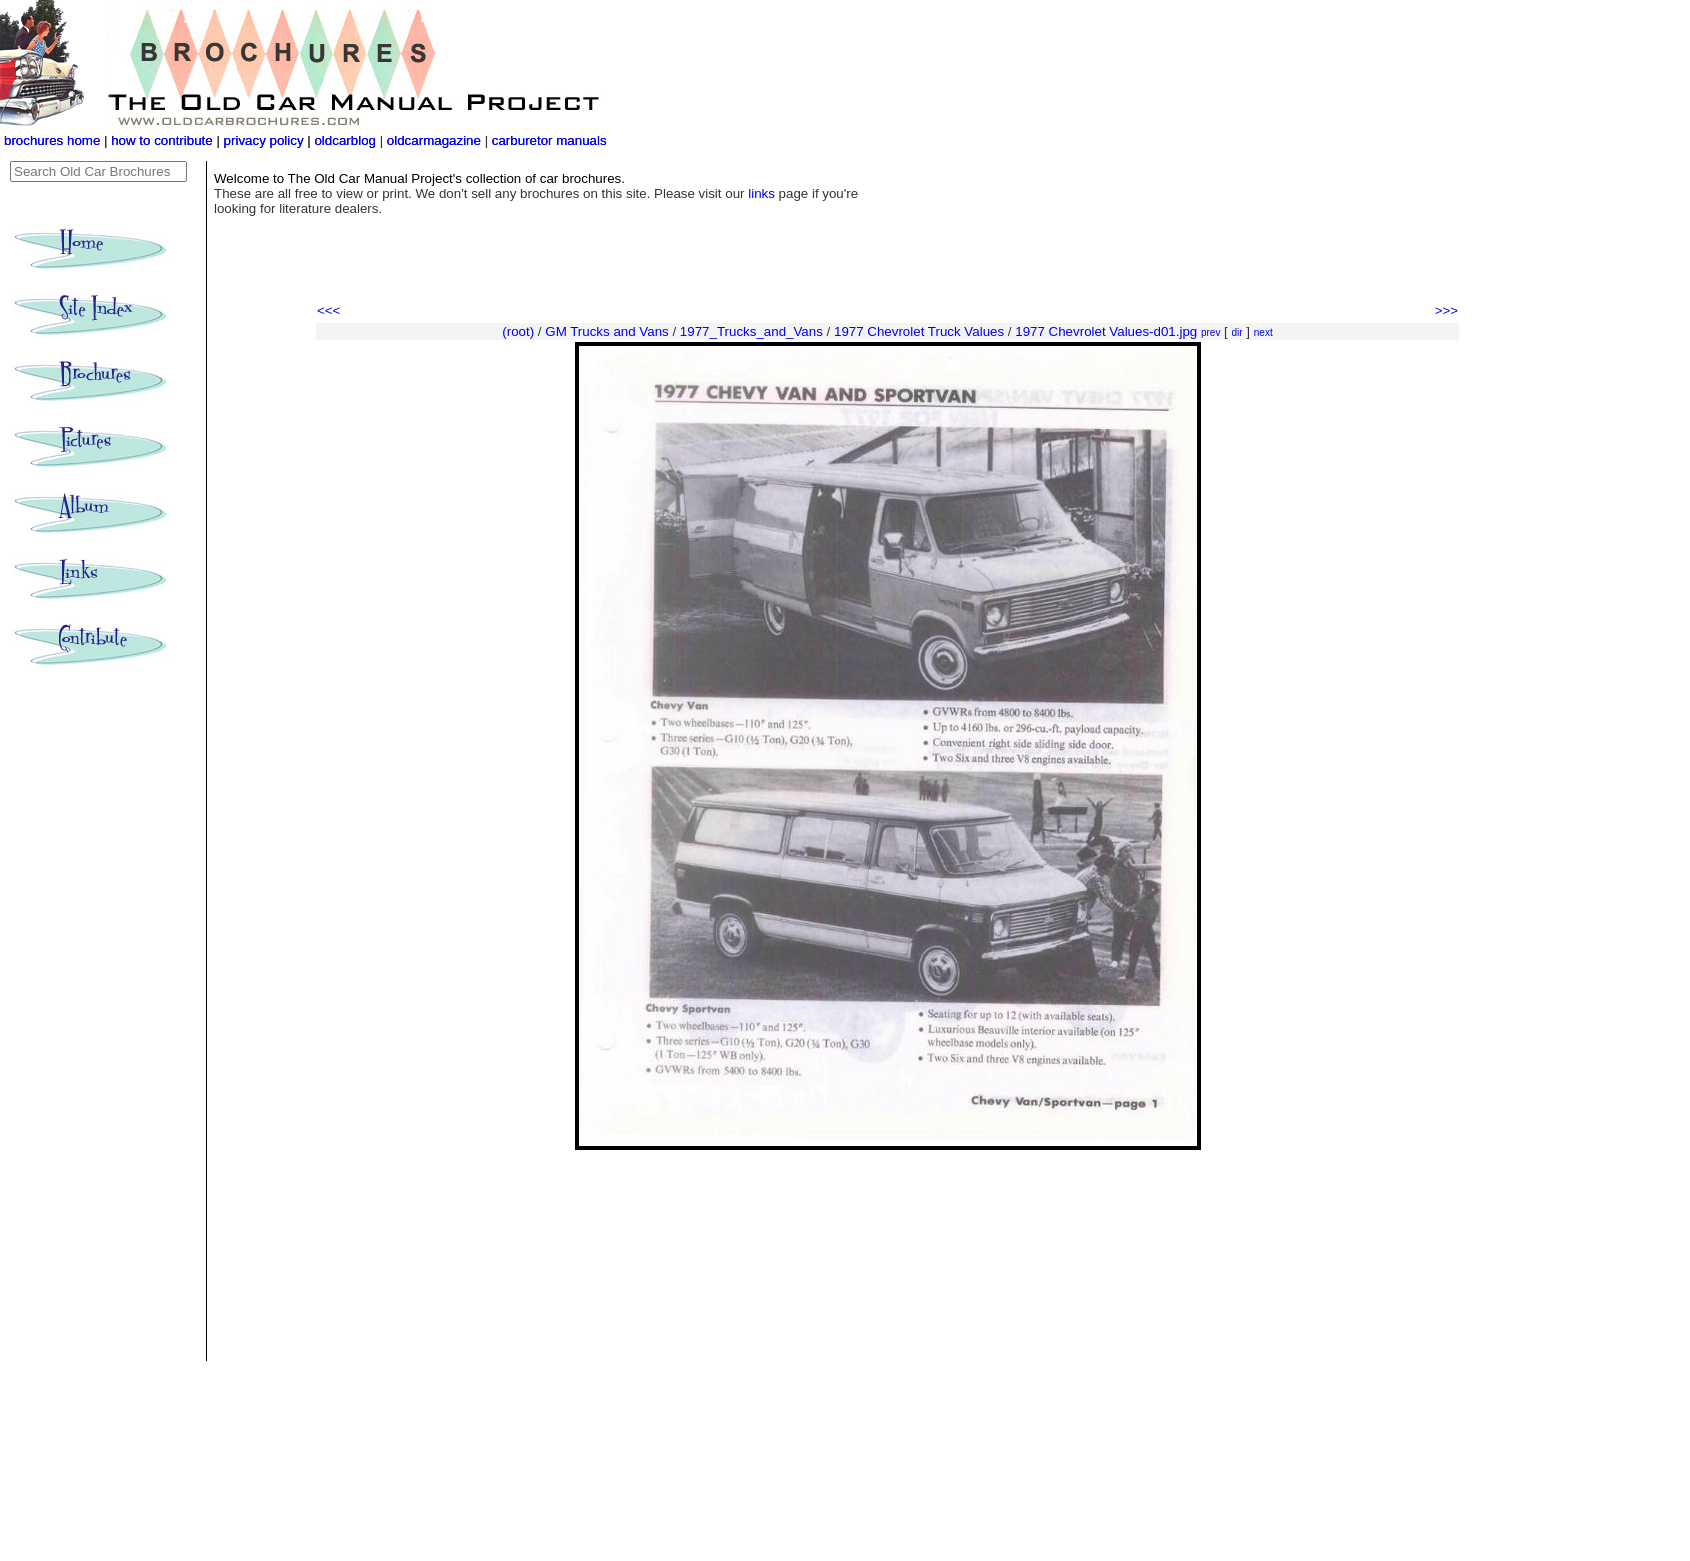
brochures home (52, 140)
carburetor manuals (547, 140)
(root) (518, 331)
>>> (1446, 310)
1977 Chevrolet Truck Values (919, 331)
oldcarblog (345, 140)
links (761, 193)
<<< (328, 310)
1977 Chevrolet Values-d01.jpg (1106, 331)
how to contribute (162, 140)
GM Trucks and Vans (606, 331)
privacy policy (266, 140)
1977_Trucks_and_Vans (751, 331)
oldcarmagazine (436, 140)
